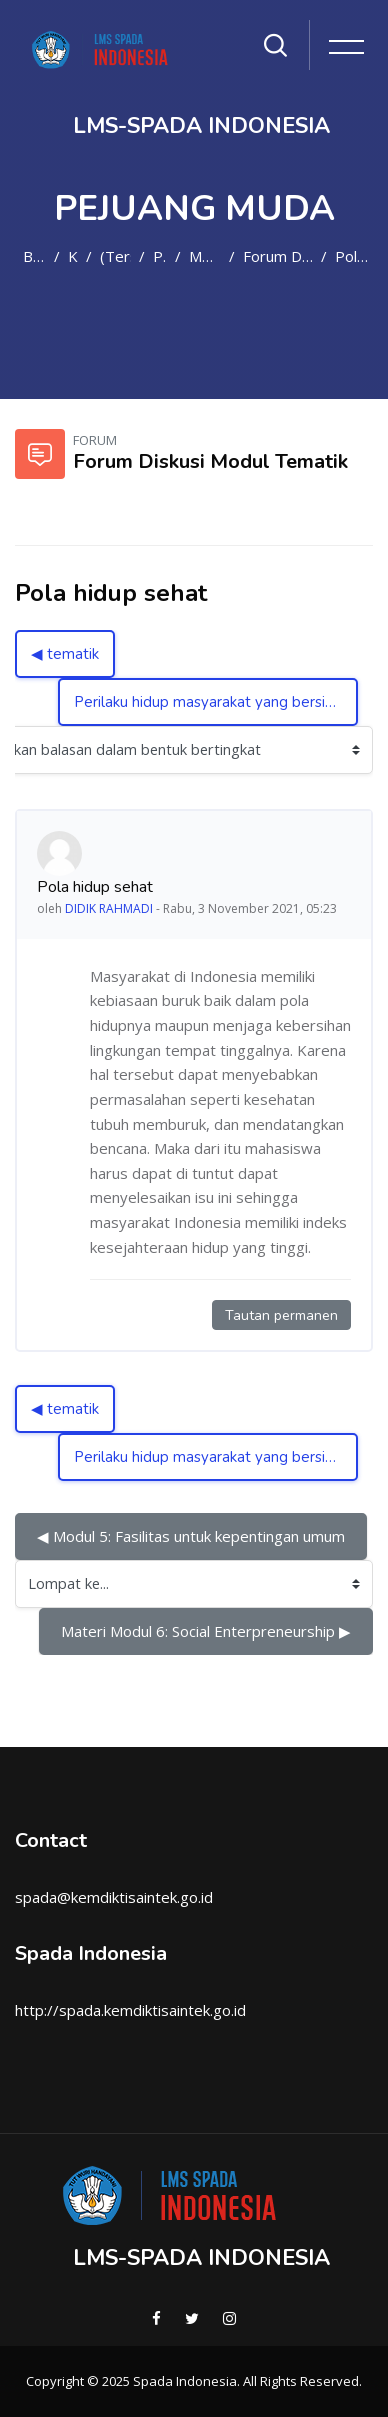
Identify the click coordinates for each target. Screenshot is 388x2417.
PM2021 (160, 256)
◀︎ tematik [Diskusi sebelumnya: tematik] (65, 654)
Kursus (73, 256)
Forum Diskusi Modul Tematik (278, 256)
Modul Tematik (204, 256)
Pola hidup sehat (354, 256)
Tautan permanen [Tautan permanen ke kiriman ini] (281, 1315)
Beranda (34, 256)
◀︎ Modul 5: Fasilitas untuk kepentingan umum (191, 1536)
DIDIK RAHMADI (109, 908)
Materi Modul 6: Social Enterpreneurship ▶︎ (206, 1631)
